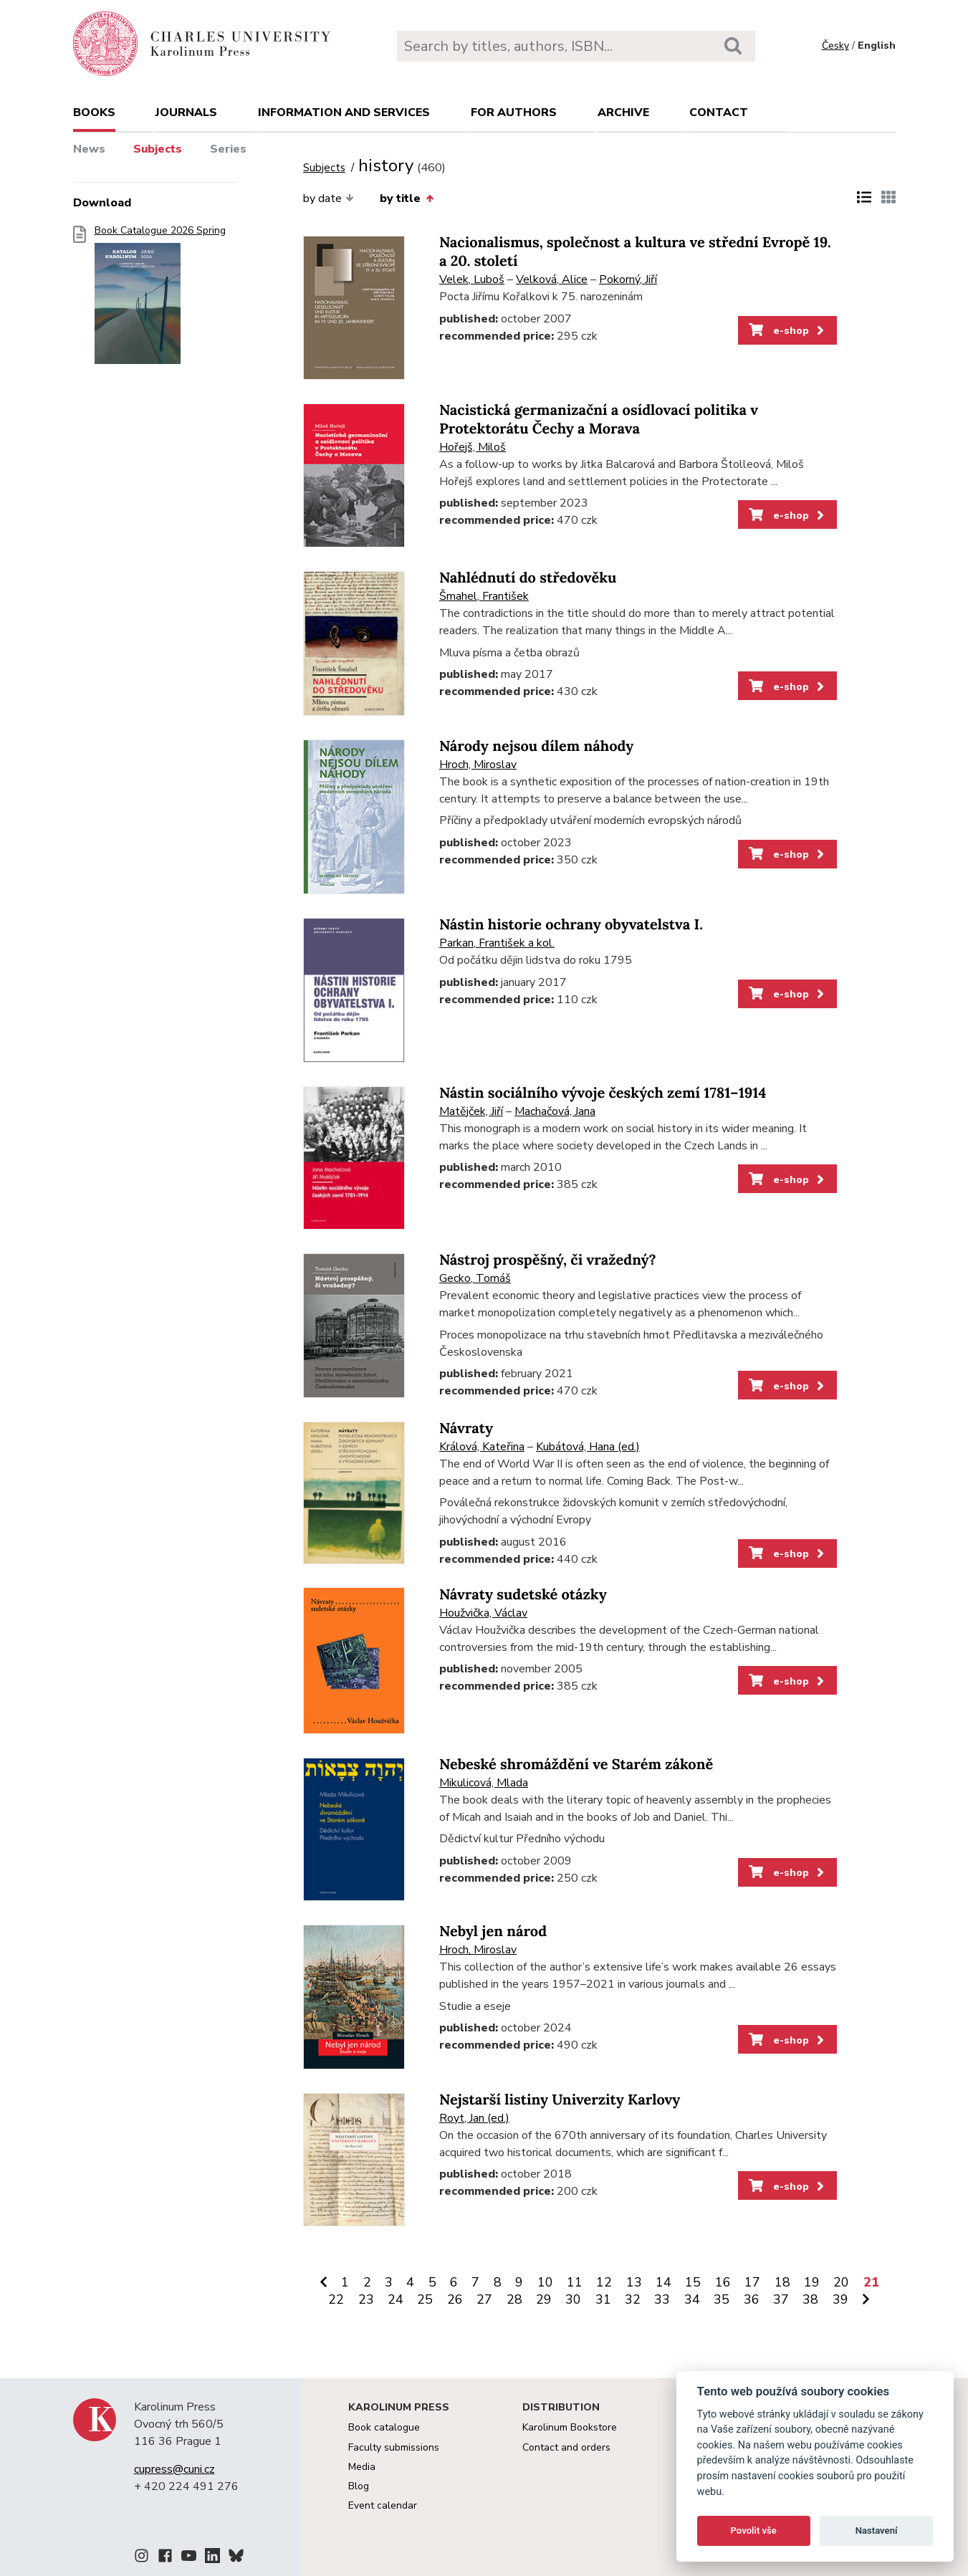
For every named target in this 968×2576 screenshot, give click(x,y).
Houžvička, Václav (483, 1613)
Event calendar (382, 2505)
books (94, 112)
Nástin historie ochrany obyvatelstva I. (571, 925)
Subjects (157, 149)
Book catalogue (384, 2427)
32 (633, 2299)
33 (662, 2299)
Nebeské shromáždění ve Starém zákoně (576, 1764)
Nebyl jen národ (493, 1931)
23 (366, 2299)
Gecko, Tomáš (475, 1278)
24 (395, 2299)
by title (406, 198)
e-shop (788, 330)
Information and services (344, 112)
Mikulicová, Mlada (483, 1783)
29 (544, 2299)
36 (751, 2299)
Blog (358, 2486)
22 (336, 2299)
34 (692, 2299)
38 (810, 2299)
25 (425, 2299)
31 (603, 2299)
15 (693, 2282)
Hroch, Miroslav (478, 764)
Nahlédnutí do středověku (527, 578)
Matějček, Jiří (471, 1111)
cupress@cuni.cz (174, 2469)
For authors (514, 112)
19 (812, 2282)
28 (514, 2299)
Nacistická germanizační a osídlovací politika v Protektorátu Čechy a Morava (598, 419)
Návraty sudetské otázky (523, 1595)
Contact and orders (566, 2447)
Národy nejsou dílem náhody (536, 746)
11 (575, 2282)
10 (545, 2282)
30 (573, 2299)
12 (604, 2282)
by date (328, 198)
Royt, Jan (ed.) (474, 2118)
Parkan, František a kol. (497, 943)
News (89, 149)
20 (841, 2282)
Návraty (466, 1428)
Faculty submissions (393, 2447)
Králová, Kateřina (481, 1447)
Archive (623, 112)
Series (228, 149)
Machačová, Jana (554, 1111)
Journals (186, 112)
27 (484, 2299)
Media (361, 2467)
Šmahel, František (484, 596)
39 (840, 2299)
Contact (718, 112)
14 (663, 2282)
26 (455, 2299)
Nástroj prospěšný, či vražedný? (547, 1260)
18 (782, 2282)
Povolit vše (754, 2530)
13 (634, 2282)
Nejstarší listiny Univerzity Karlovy (559, 2100)
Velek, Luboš (471, 279)
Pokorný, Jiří (628, 279)
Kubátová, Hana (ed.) (588, 1447)
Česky (835, 45)
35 (721, 2299)
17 (752, 2282)
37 (781, 2299)
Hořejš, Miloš (472, 447)
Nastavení (877, 2530)
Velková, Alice (552, 279)
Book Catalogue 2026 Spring (160, 299)
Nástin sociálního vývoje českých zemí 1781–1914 (602, 1093)
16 (723, 2282)
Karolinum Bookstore (569, 2427)
